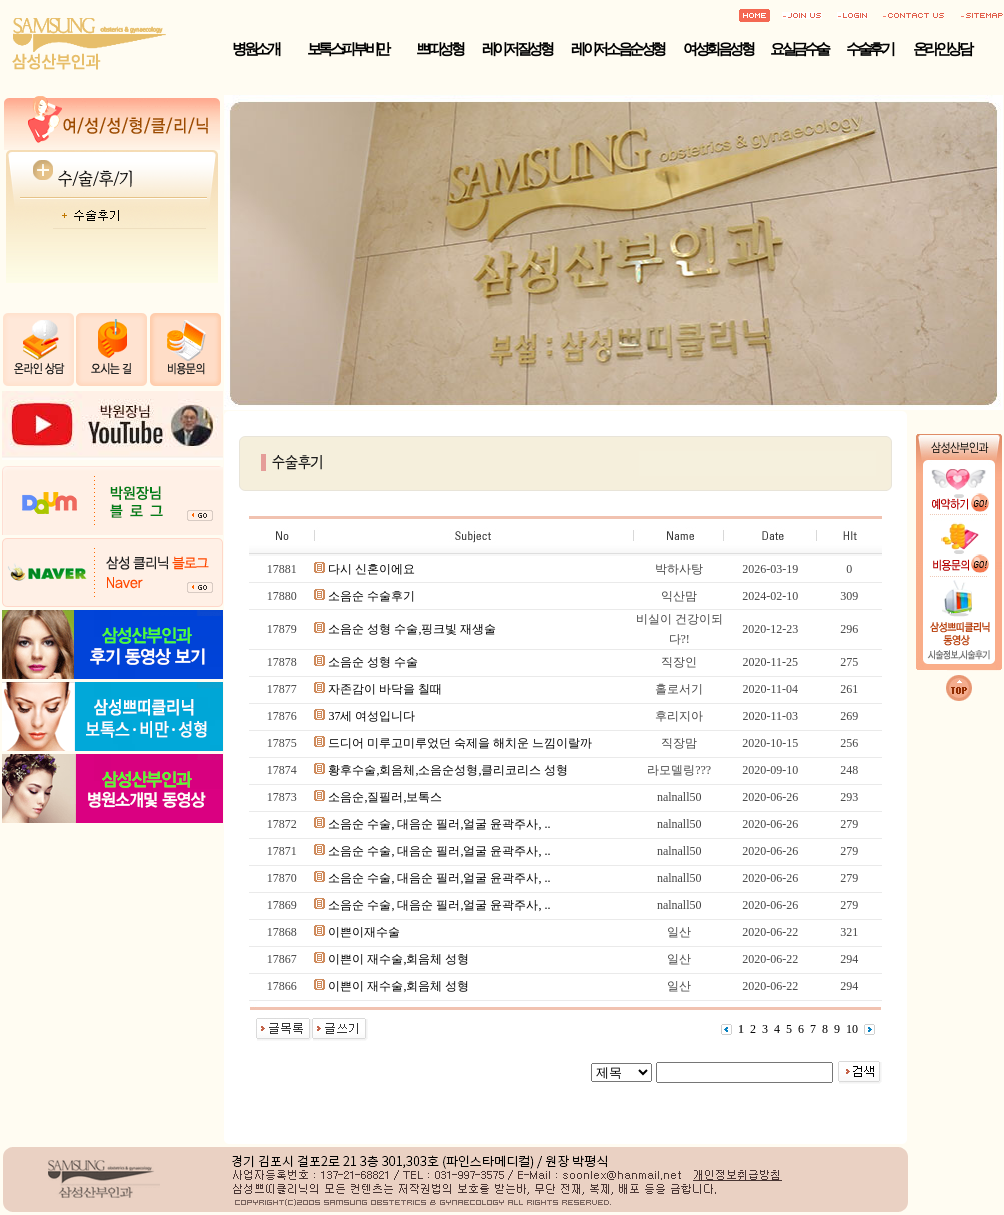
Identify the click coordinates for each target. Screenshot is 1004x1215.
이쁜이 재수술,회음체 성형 (398, 959)
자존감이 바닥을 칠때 (385, 689)
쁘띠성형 (439, 49)
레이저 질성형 (516, 49)
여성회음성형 (717, 49)
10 (852, 1029)
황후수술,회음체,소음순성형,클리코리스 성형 (448, 770)
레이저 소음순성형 (617, 49)
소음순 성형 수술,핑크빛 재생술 (412, 629)
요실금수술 (799, 49)
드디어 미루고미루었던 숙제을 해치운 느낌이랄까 (460, 743)
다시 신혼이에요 (371, 569)
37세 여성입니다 (371, 716)
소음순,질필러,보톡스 (385, 797)
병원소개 (255, 49)
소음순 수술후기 (371, 596)
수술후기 (869, 49)
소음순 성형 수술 (373, 662)
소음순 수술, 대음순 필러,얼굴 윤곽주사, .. (439, 824)
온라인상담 (942, 49)
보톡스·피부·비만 (347, 49)
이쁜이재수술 (364, 932)
